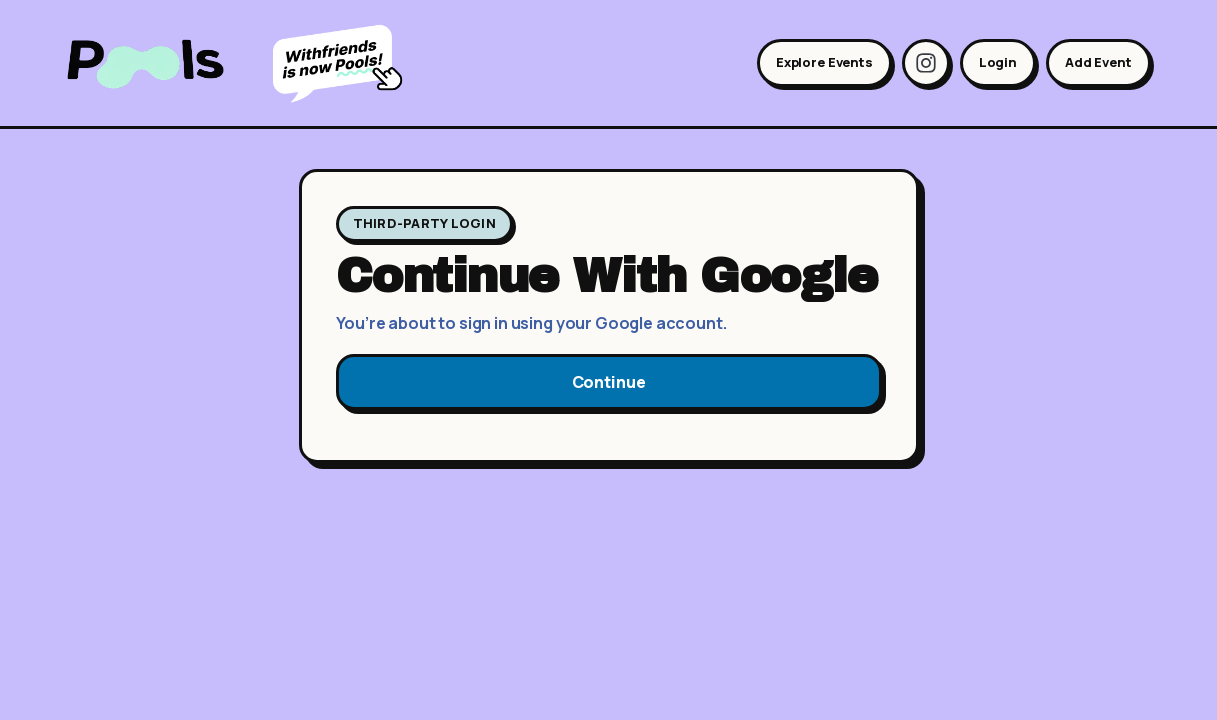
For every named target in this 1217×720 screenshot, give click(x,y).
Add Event (1098, 62)
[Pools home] (161, 63)
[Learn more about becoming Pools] (342, 63)
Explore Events (824, 62)
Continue (609, 382)
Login (998, 62)
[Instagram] (926, 63)
